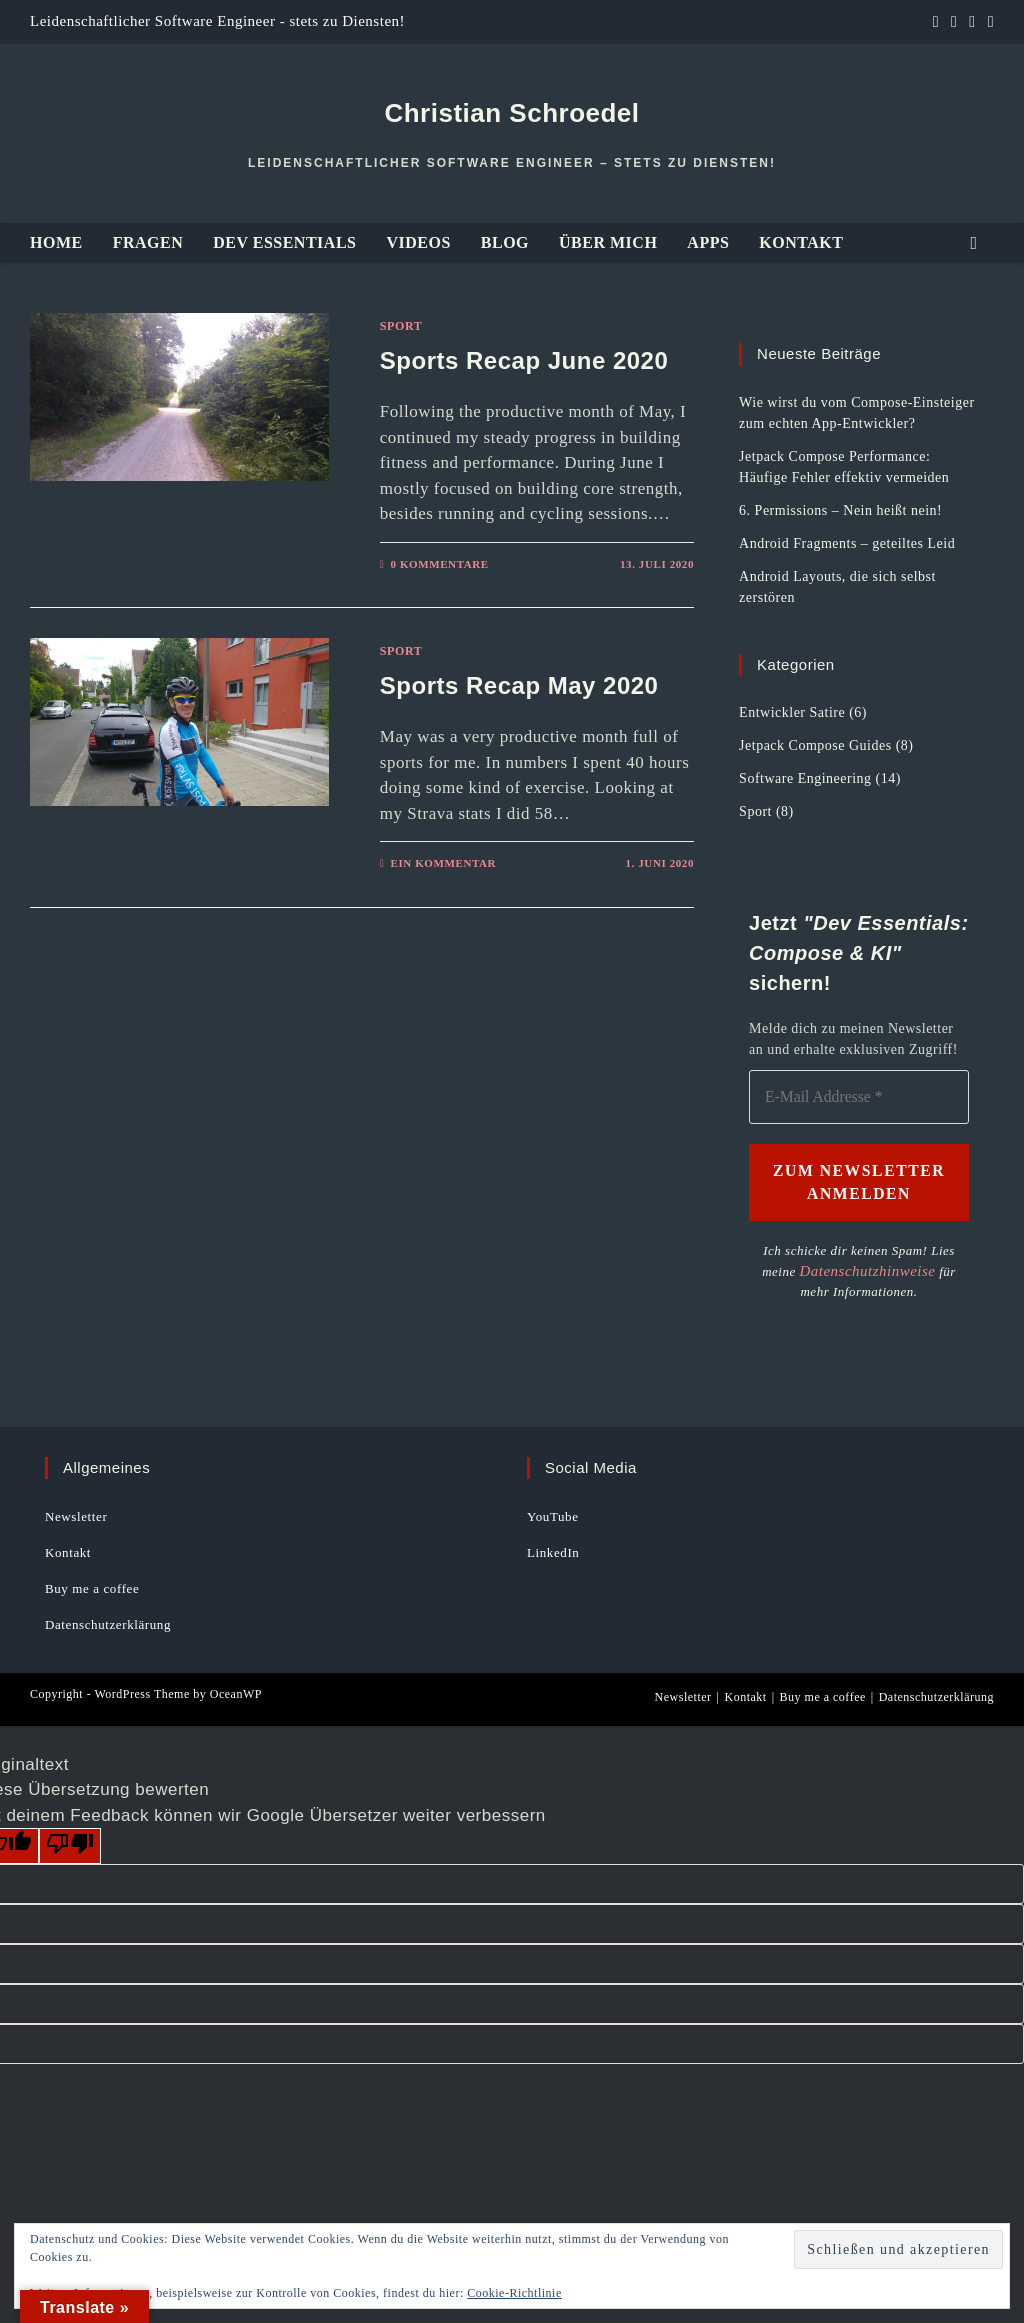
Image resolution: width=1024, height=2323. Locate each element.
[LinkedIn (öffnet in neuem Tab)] (936, 22)
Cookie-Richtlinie (514, 2293)
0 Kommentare (439, 564)
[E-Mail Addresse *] (859, 1097)
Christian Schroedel (511, 113)
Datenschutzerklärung (108, 1623)
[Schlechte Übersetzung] (70, 1845)
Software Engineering (805, 778)
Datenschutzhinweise (851, 1270)
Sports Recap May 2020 (519, 685)
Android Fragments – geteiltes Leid (847, 543)
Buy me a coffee (92, 1587)
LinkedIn (553, 1551)
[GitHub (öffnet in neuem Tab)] (954, 22)
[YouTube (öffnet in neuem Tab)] (972, 22)
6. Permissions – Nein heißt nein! (840, 510)
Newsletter (76, 1515)
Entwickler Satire (792, 712)
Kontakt (68, 1551)
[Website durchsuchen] (974, 243)
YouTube (553, 1515)
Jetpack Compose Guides (815, 745)
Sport (401, 326)
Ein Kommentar (443, 863)
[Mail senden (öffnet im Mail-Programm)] (988, 22)
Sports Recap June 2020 (524, 360)
